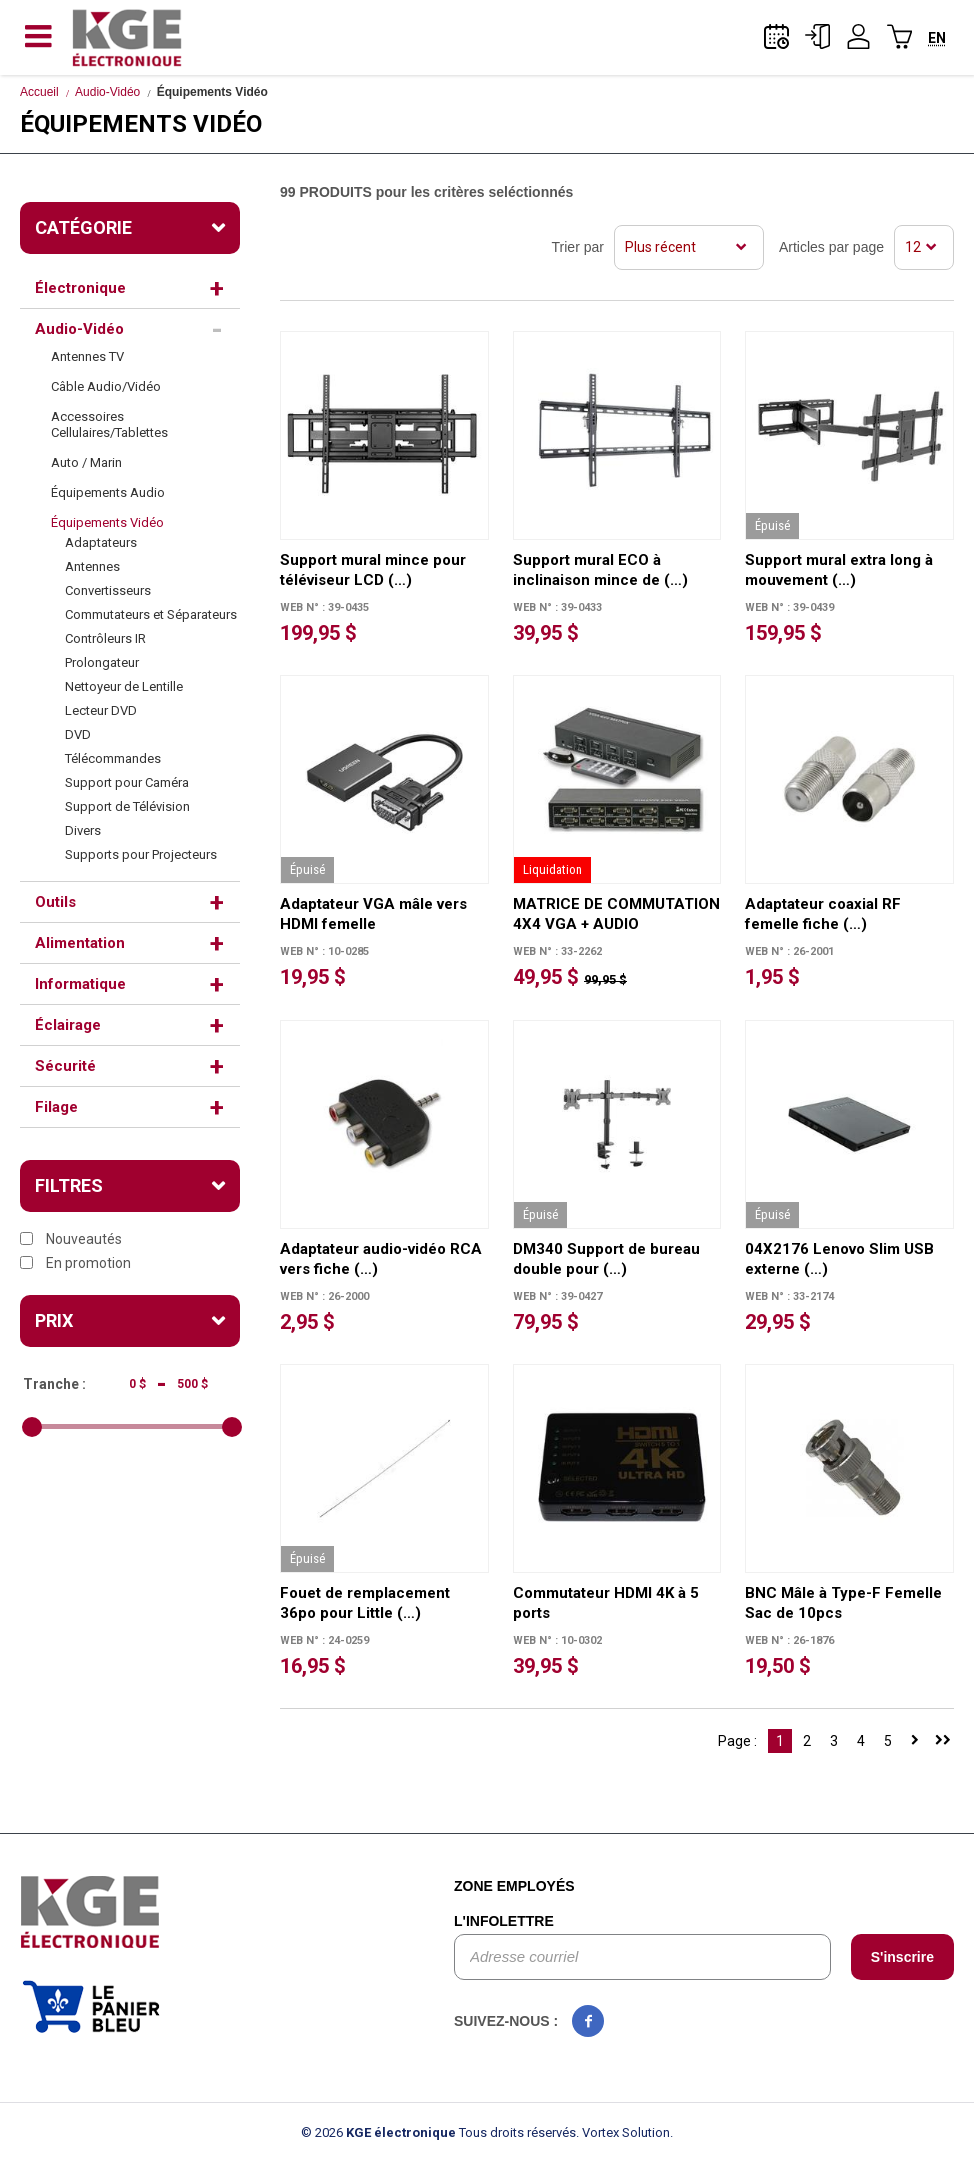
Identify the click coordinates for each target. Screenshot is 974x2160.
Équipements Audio (108, 492)
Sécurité (65, 1066)
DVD (78, 734)
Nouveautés (71, 1239)
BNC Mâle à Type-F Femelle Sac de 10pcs (843, 1603)
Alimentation (80, 943)
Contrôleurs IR (105, 638)
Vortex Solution (626, 2132)
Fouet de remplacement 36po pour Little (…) (365, 1603)
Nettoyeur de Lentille (124, 686)
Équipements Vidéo (107, 522)
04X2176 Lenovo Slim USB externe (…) (839, 1259)
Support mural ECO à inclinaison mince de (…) (600, 570)
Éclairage (68, 1025)
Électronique (80, 288)
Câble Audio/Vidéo (106, 386)
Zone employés (514, 1886)
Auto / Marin (86, 462)
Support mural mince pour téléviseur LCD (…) (373, 570)
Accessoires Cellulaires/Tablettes (109, 424)
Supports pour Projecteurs (141, 854)
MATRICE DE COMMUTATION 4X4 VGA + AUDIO (616, 914)
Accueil (39, 92)
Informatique (80, 984)
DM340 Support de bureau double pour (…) (606, 1259)
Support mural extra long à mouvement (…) (839, 570)
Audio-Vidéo (107, 92)
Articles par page (831, 247)
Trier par (578, 247)
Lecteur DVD (101, 710)
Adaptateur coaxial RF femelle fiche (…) (823, 914)
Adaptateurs (101, 542)
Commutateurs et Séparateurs (151, 614)
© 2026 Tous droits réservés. (440, 2132)
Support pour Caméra (127, 782)
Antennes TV (87, 356)
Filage (56, 1107)
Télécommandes (113, 758)
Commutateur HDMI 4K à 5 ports (606, 1603)
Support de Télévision (127, 806)
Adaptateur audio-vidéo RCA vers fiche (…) (381, 1259)
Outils (55, 902)
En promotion (75, 1263)
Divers (83, 830)
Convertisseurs (108, 590)
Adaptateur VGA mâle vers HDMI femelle (373, 914)
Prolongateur (102, 662)
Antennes (92, 566)
